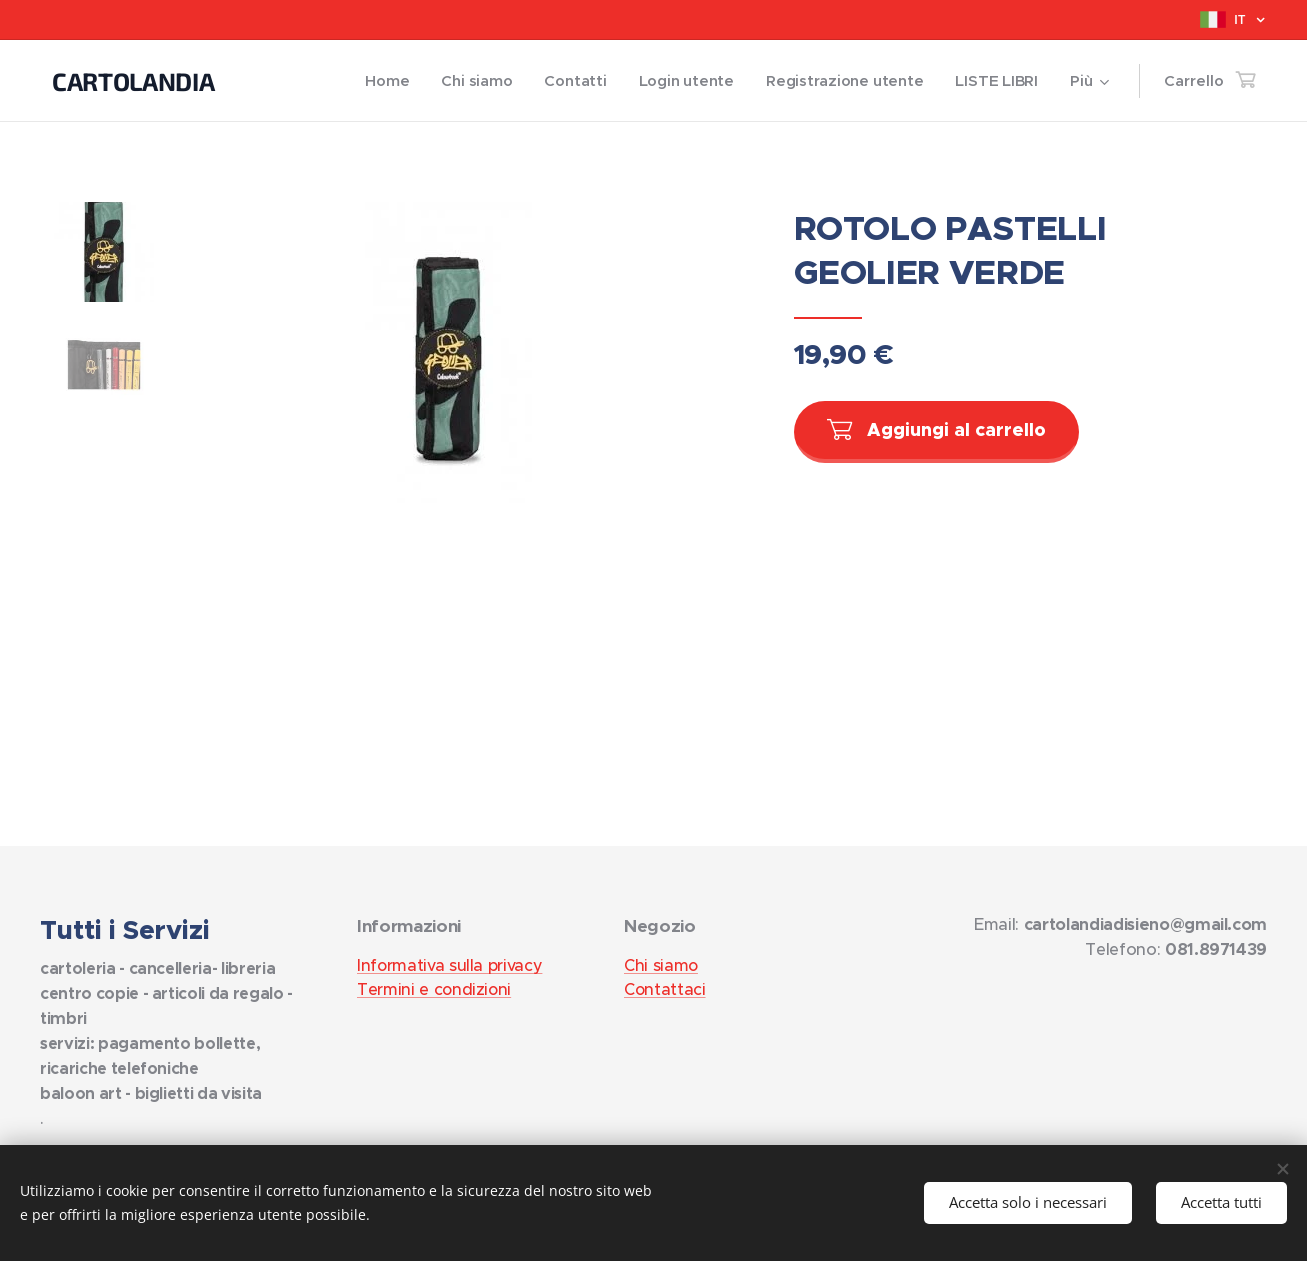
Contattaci (665, 989)
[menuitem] (379, 81)
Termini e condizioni (434, 989)
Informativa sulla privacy (449, 965)
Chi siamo (661, 965)
